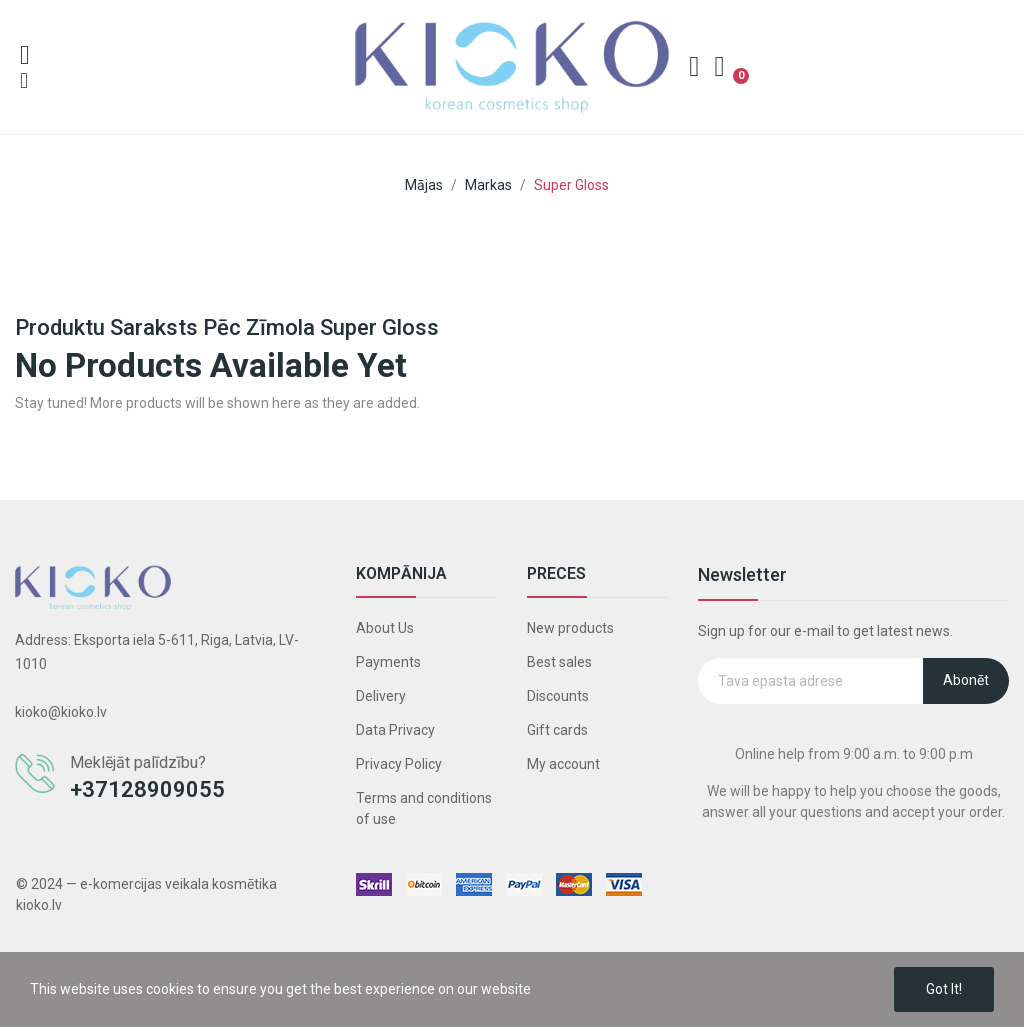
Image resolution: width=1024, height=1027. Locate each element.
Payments (388, 662)
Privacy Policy (399, 764)
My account (563, 764)
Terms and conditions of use (424, 808)
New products (570, 628)
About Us (385, 628)
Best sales (559, 662)
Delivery (381, 696)
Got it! (944, 989)
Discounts (558, 696)
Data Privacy (395, 730)
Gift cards (557, 730)
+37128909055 (147, 789)
